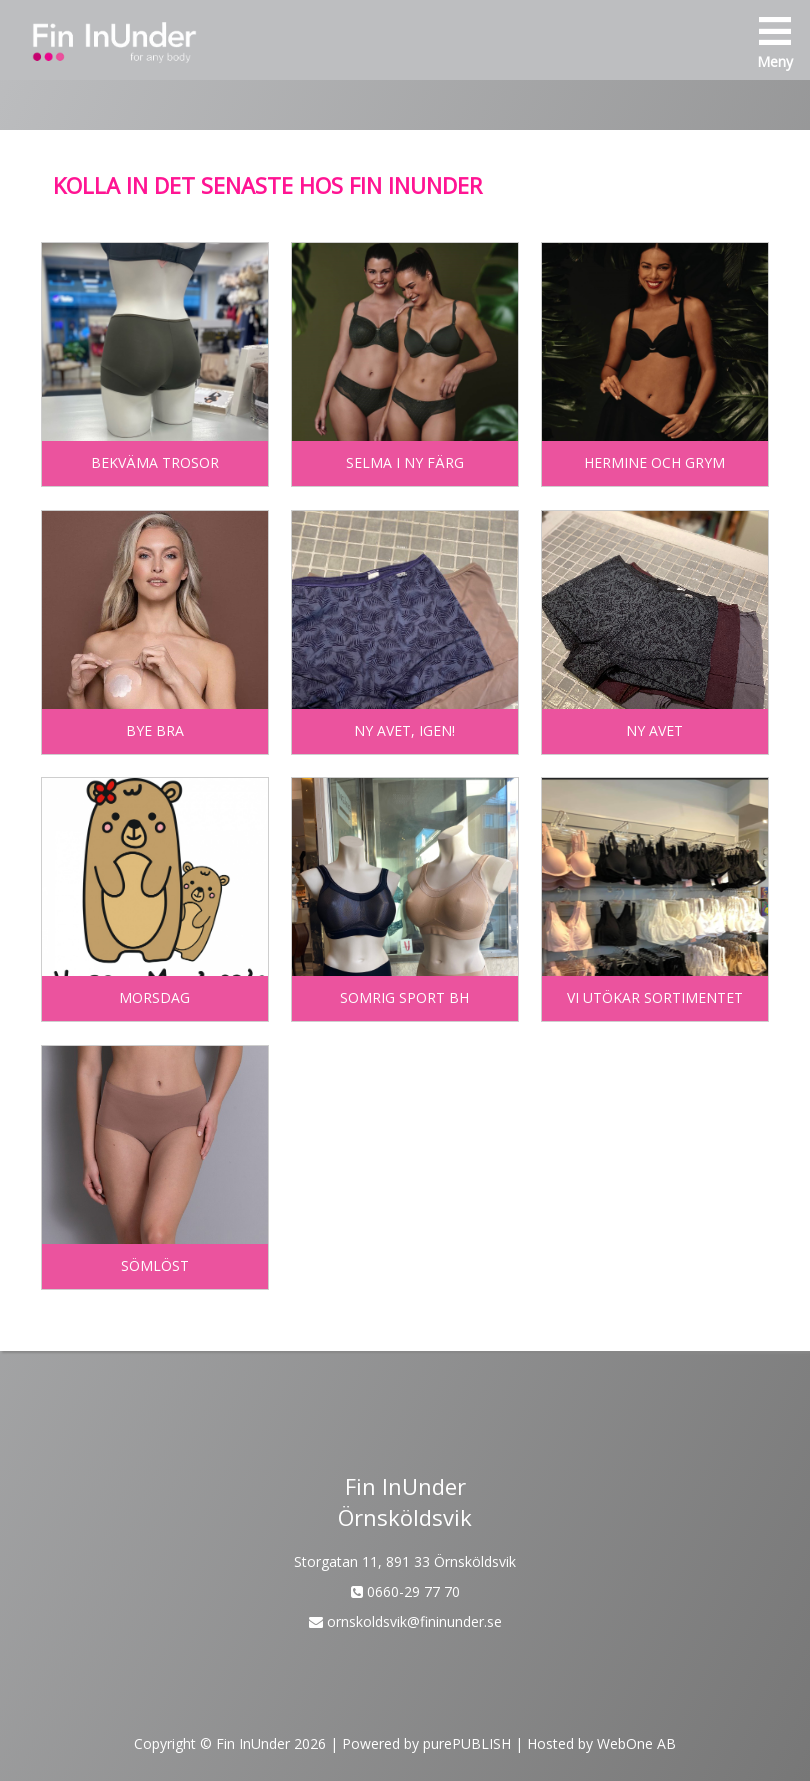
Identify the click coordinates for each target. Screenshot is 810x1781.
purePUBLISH (467, 1743)
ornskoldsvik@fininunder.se (405, 1621)
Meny (775, 43)
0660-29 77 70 (405, 1591)
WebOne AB (636, 1743)
